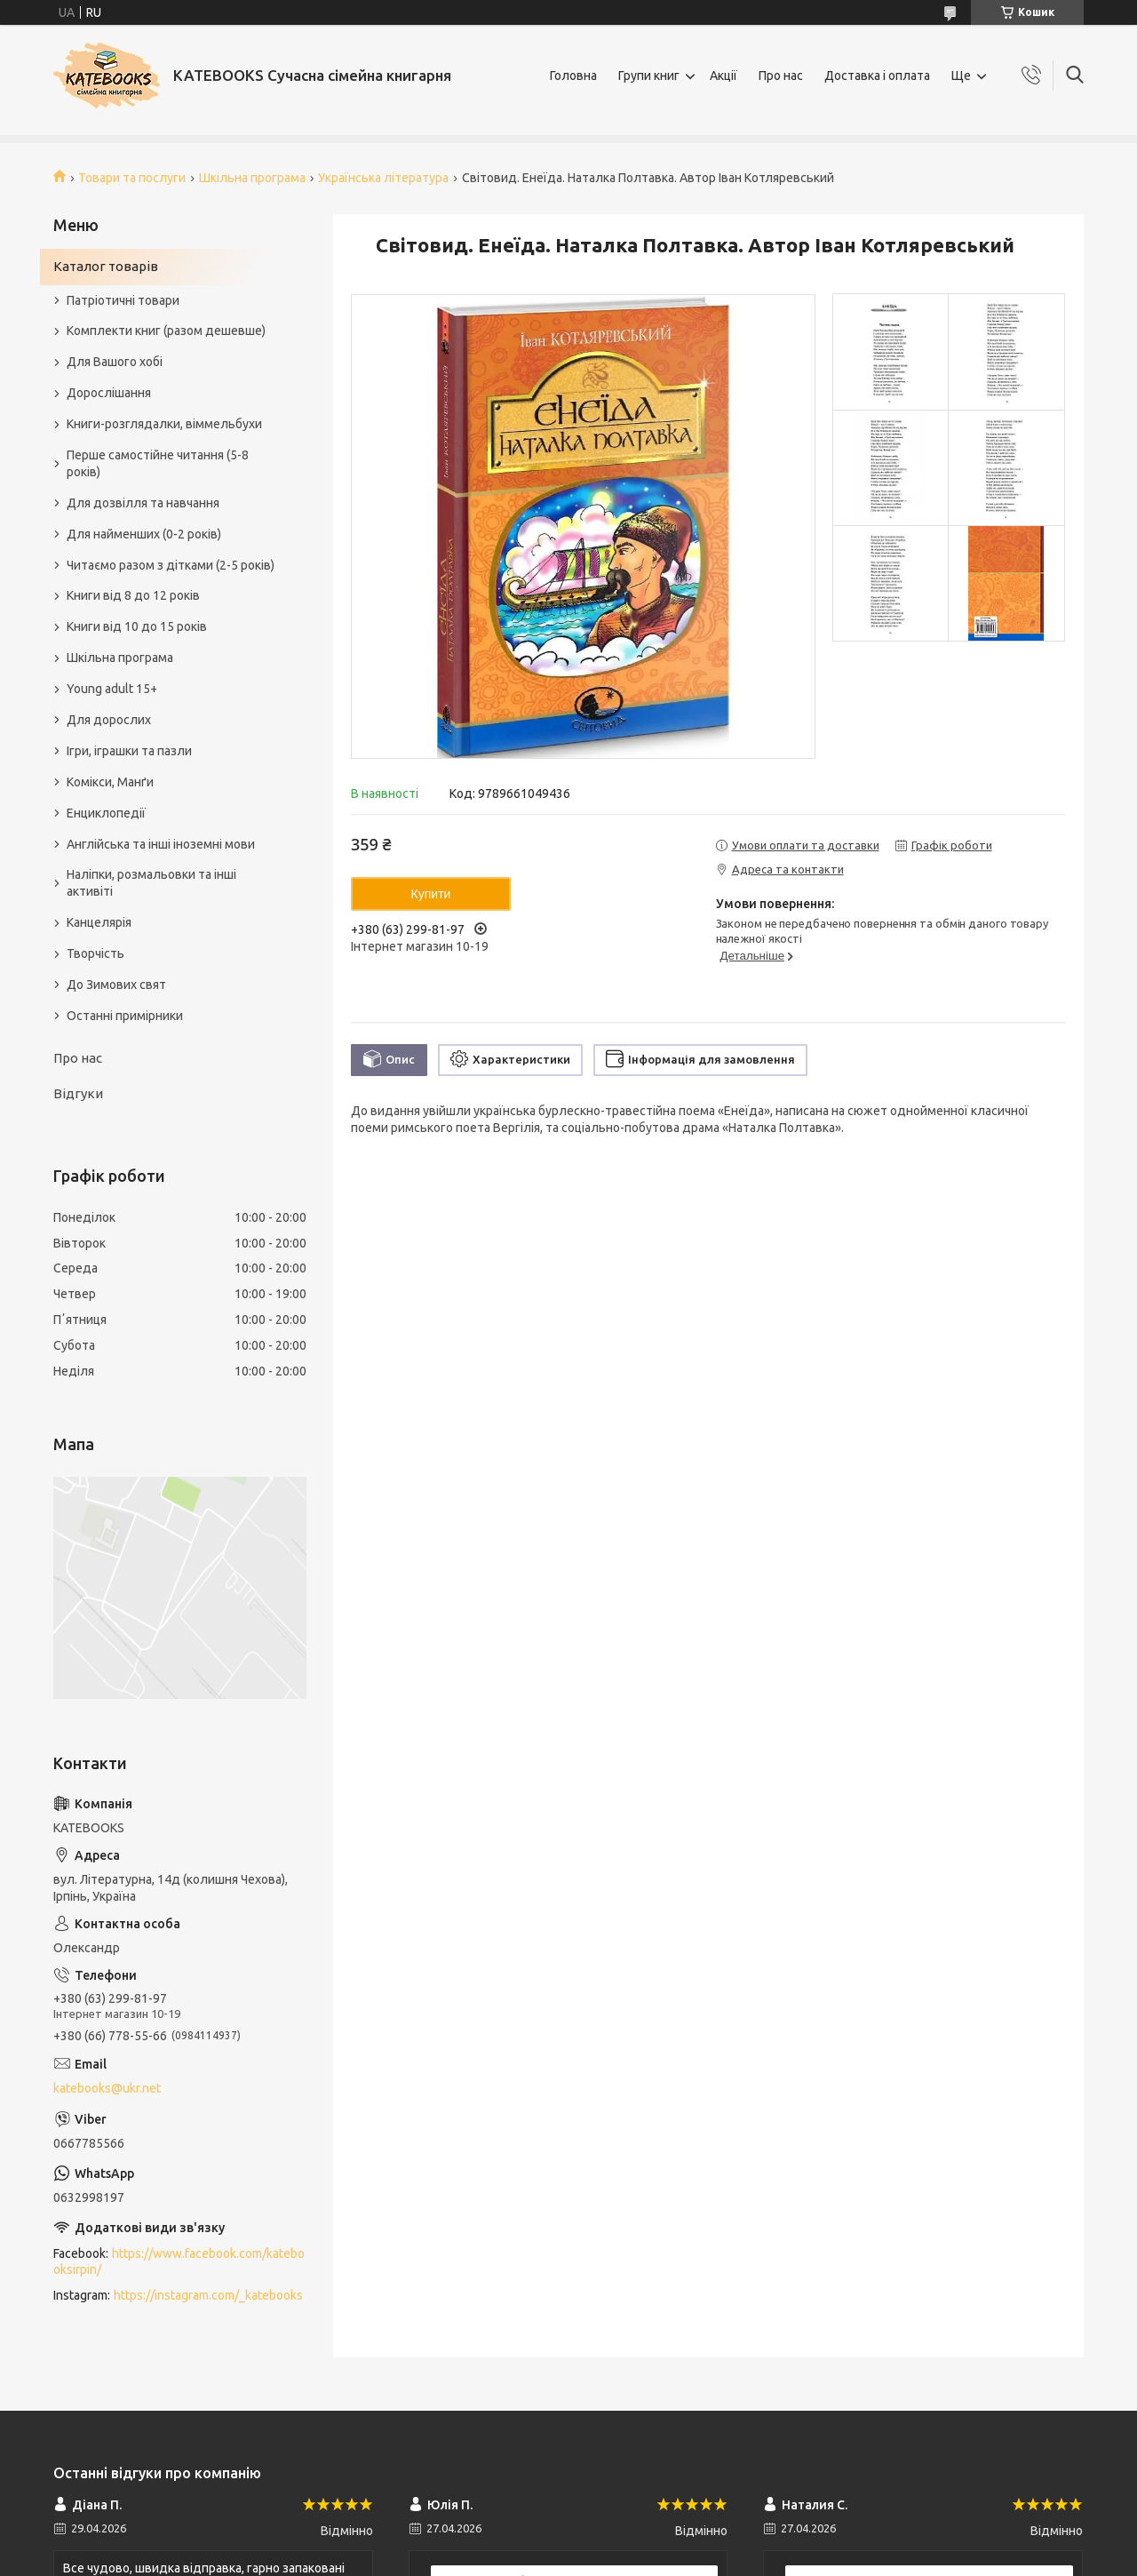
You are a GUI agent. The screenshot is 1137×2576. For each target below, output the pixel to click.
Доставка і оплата (877, 75)
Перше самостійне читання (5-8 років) (158, 463)
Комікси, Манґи (110, 782)
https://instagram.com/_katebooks (208, 2295)
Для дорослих (109, 720)
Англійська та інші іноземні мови (161, 844)
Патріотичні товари (123, 300)
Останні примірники (125, 1016)
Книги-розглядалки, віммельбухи (164, 424)
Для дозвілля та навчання (143, 503)
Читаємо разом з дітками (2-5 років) (170, 565)
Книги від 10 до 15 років (137, 626)
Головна (573, 75)
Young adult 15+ (112, 689)
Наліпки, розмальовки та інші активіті (151, 882)
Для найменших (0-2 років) (144, 534)
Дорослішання (109, 393)
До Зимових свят (116, 984)
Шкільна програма (252, 178)
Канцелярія (99, 922)
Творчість (95, 953)
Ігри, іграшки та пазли (129, 751)
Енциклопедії (106, 813)
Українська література (383, 178)
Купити (431, 894)
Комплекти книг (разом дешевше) (166, 330)
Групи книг (649, 75)
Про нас (781, 75)
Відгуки (78, 1093)
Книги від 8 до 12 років (133, 595)
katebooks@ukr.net (107, 2088)
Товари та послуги (132, 178)
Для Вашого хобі (115, 362)
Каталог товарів (105, 266)
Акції (723, 75)
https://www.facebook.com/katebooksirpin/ (179, 2261)
